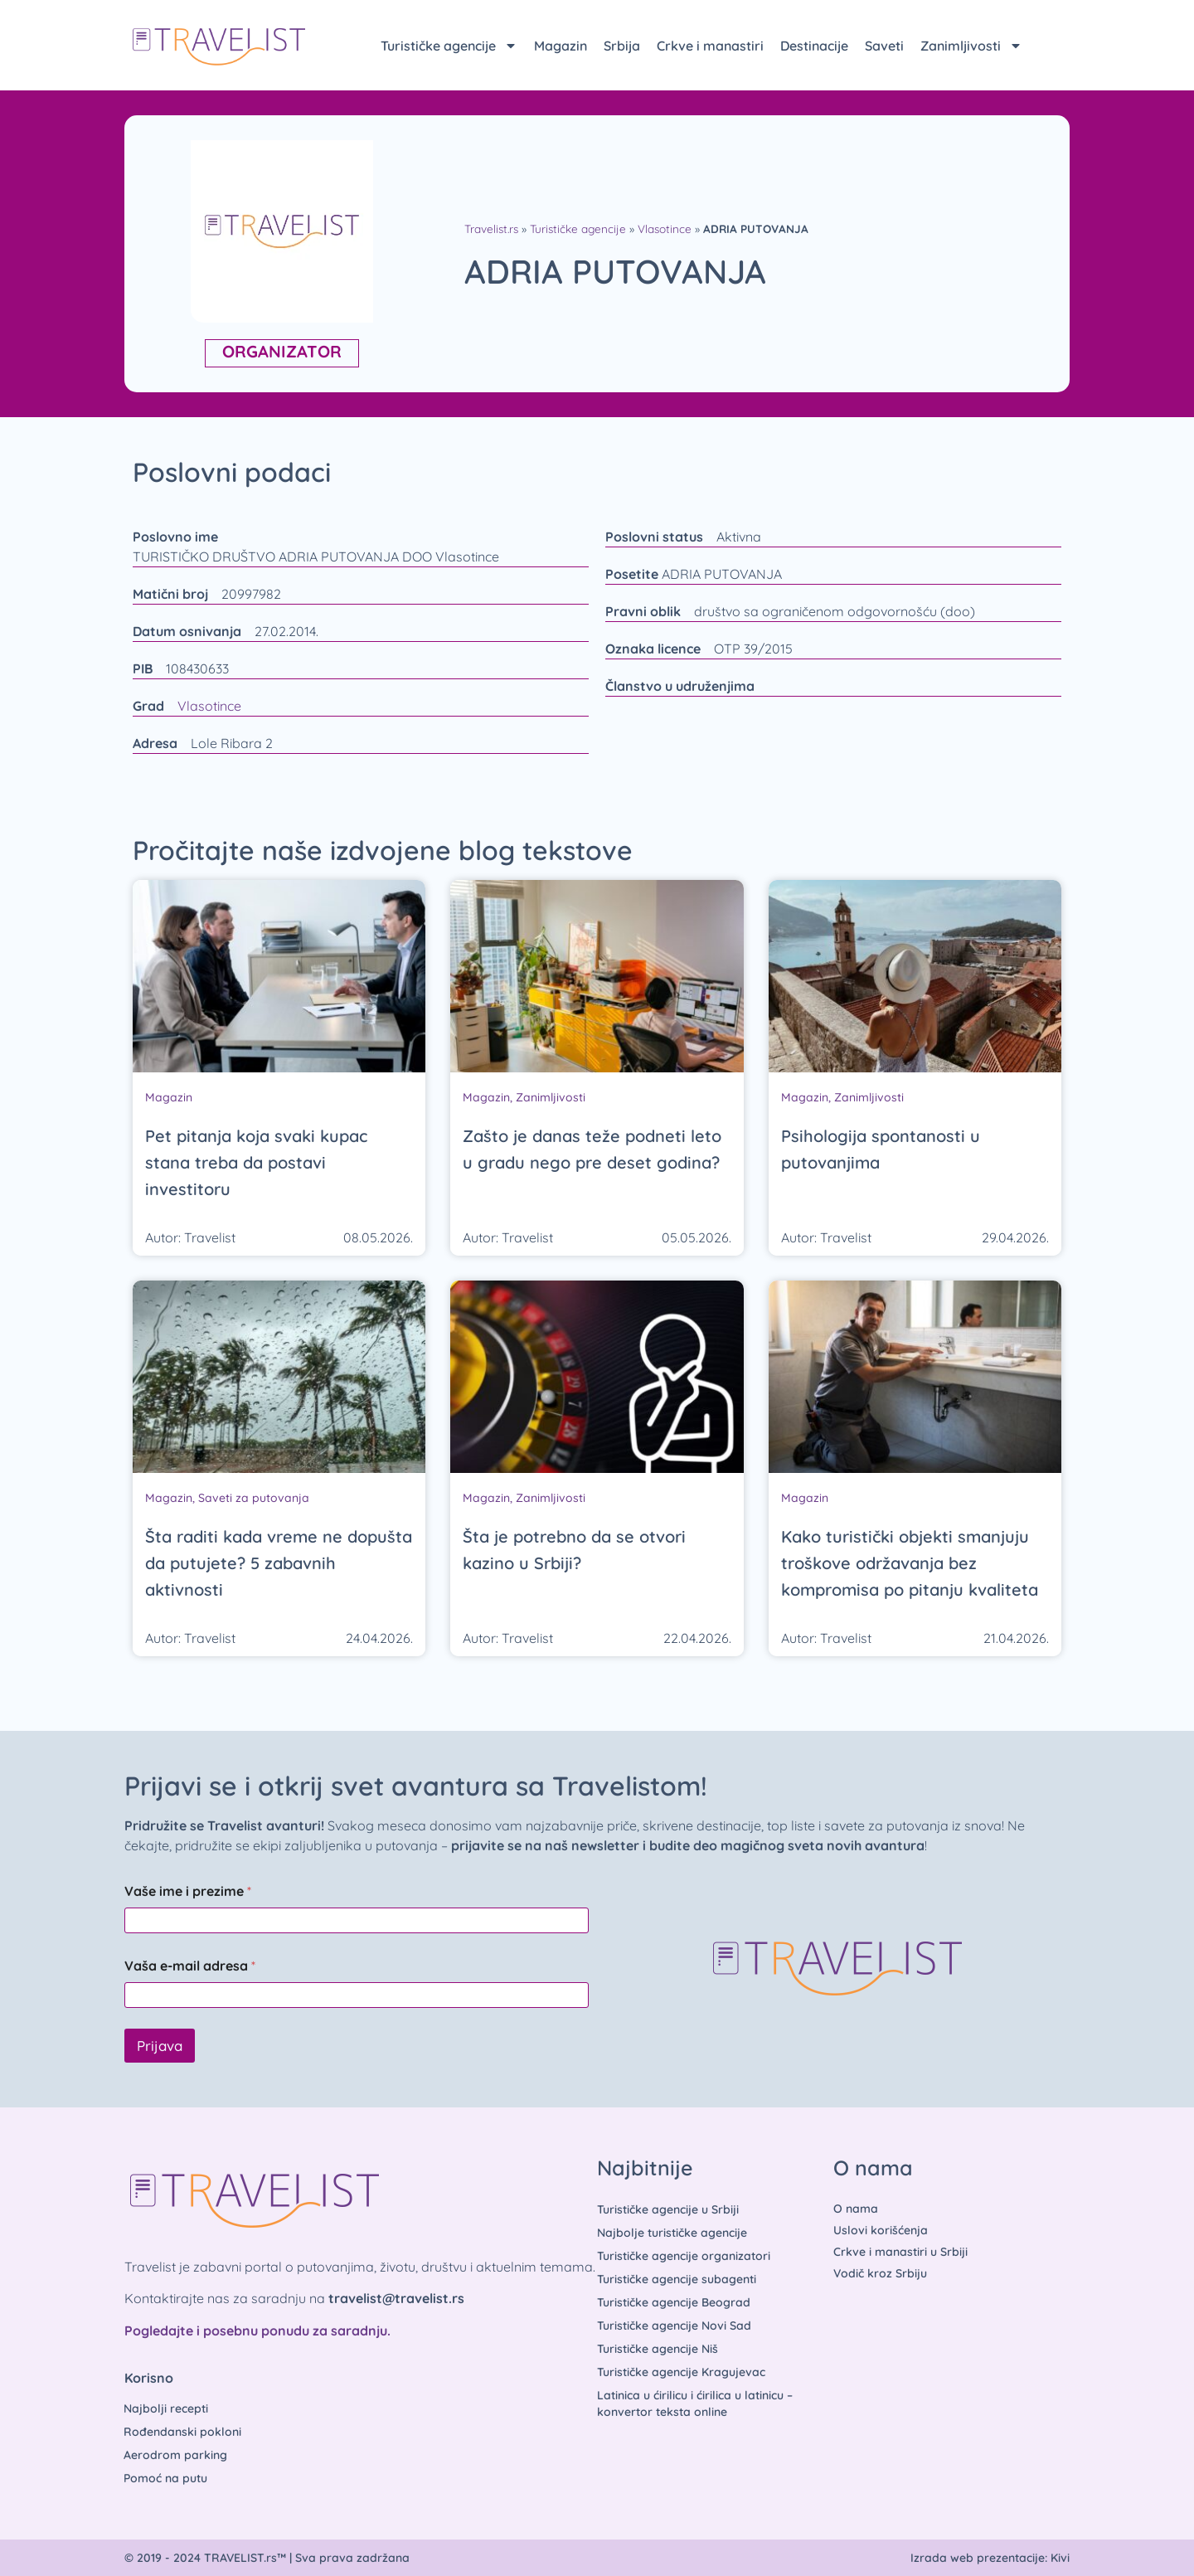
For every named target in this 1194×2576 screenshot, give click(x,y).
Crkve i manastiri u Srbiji (900, 2251)
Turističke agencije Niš (657, 2348)
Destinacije (814, 45)
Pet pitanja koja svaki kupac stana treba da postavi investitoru (256, 1162)
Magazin (560, 45)
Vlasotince (665, 228)
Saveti (884, 45)
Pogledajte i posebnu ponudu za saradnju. (257, 2330)
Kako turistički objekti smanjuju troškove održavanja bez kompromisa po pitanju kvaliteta (909, 1563)
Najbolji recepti (166, 2408)
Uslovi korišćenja (880, 2230)
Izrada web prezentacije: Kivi (990, 2557)
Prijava (159, 2045)
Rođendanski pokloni (182, 2431)
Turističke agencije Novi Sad (674, 2325)
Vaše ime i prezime (187, 1891)
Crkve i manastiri (710, 45)
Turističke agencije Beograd (673, 2302)
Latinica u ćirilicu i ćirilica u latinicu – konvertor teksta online (695, 2403)
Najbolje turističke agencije (672, 2232)
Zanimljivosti (971, 46)
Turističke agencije (449, 46)
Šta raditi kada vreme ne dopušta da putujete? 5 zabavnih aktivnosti (278, 1563)
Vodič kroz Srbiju (880, 2273)
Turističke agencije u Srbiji (668, 2209)
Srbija (622, 45)
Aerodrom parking (175, 2454)
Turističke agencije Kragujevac (681, 2372)
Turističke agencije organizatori (683, 2255)
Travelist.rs (491, 228)
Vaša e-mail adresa (189, 1966)
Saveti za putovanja (253, 1497)
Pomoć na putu (165, 2478)
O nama (855, 2208)
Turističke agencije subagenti (676, 2279)
